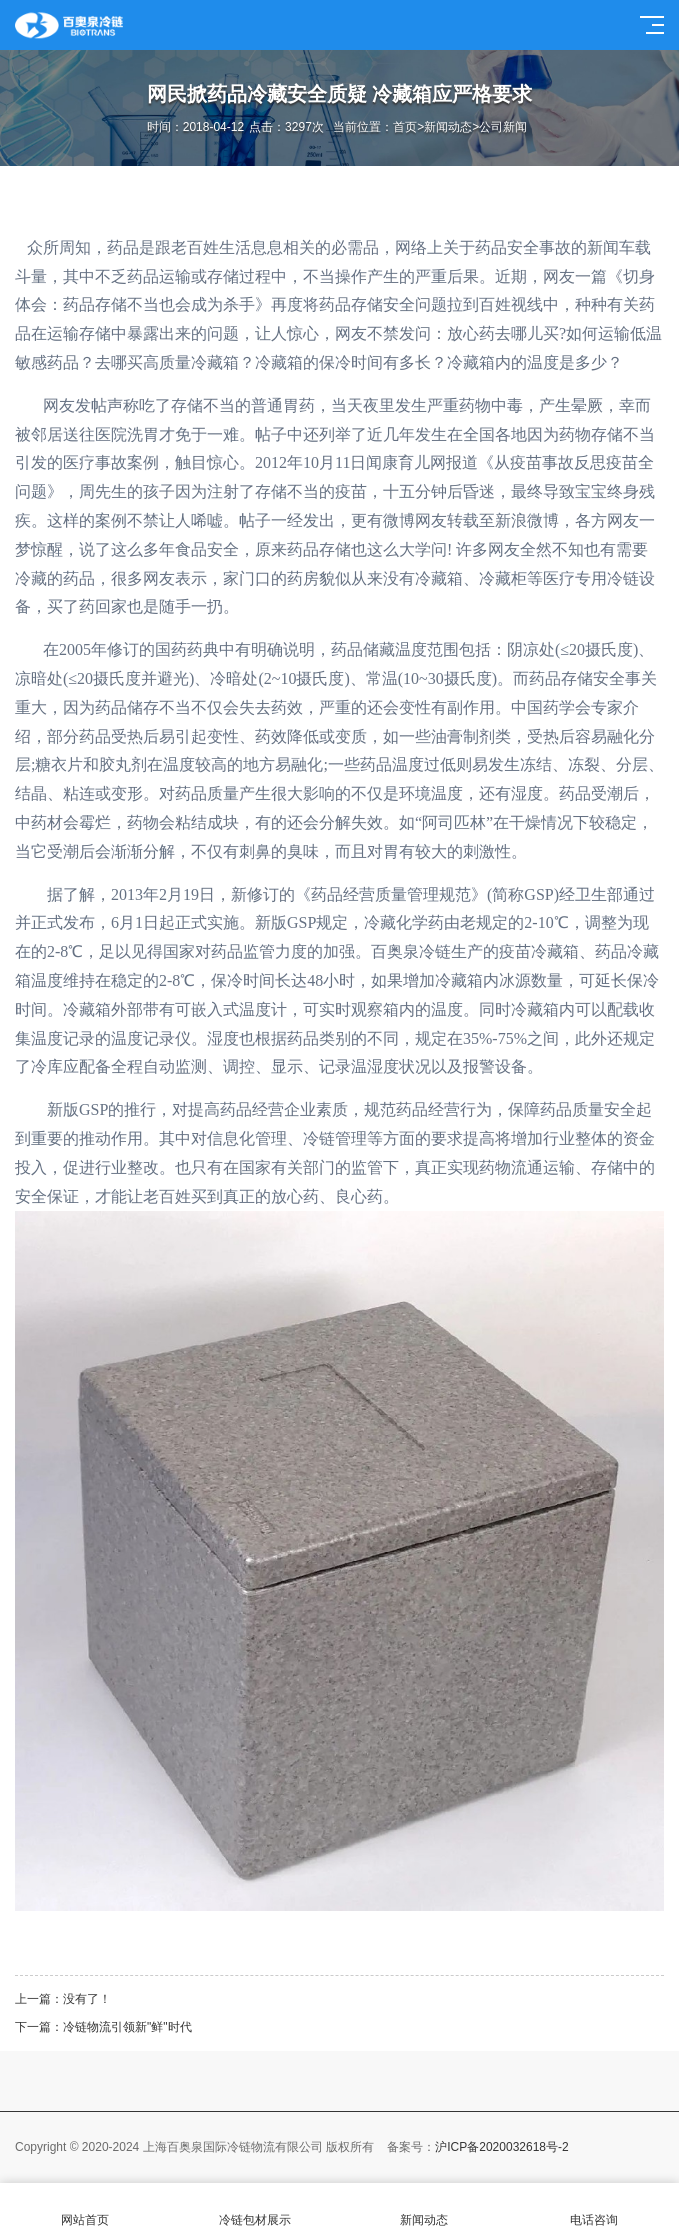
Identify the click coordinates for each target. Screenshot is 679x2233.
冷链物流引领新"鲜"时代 (127, 2027)
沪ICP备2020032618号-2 (501, 2147)
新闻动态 (448, 127)
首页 (405, 127)
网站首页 (85, 2208)
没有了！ (87, 1999)
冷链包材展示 (255, 2208)
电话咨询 (594, 2208)
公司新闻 (503, 127)
